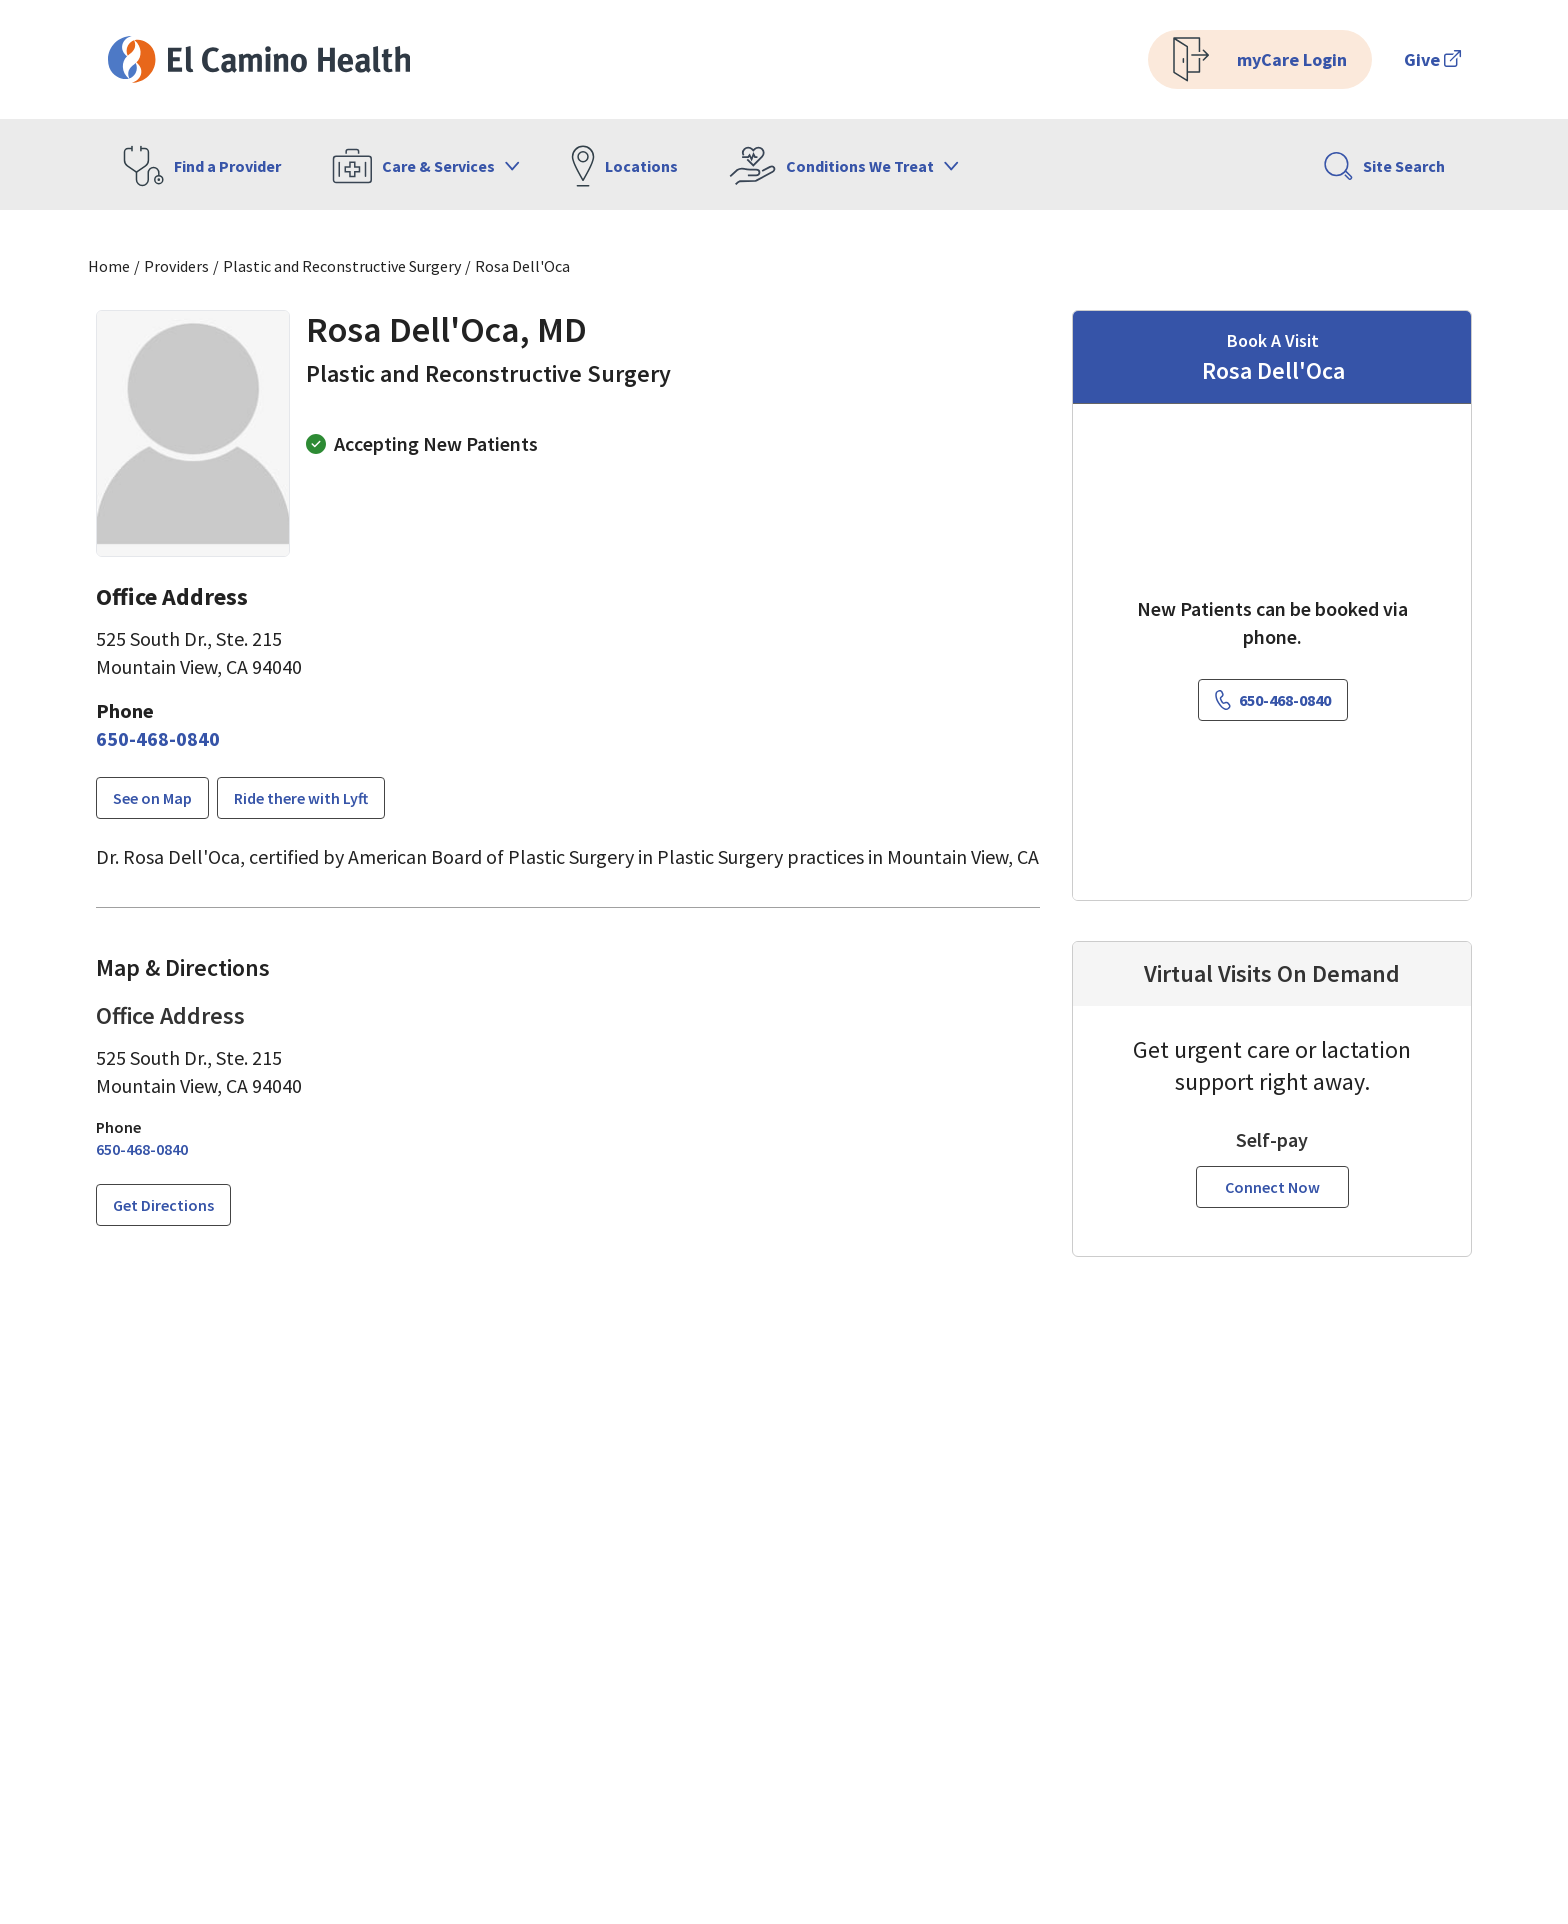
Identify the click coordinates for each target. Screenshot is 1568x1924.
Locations (624, 166)
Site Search (1384, 166)
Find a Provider (202, 166)
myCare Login (1260, 59)
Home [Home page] (109, 266)
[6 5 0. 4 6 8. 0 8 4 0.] (158, 739)
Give (1433, 59)
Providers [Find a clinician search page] (176, 266)
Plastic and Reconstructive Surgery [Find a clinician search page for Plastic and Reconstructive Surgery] (342, 266)
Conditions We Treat (844, 166)
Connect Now (1272, 1187)
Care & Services (426, 166)
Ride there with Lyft (301, 798)
